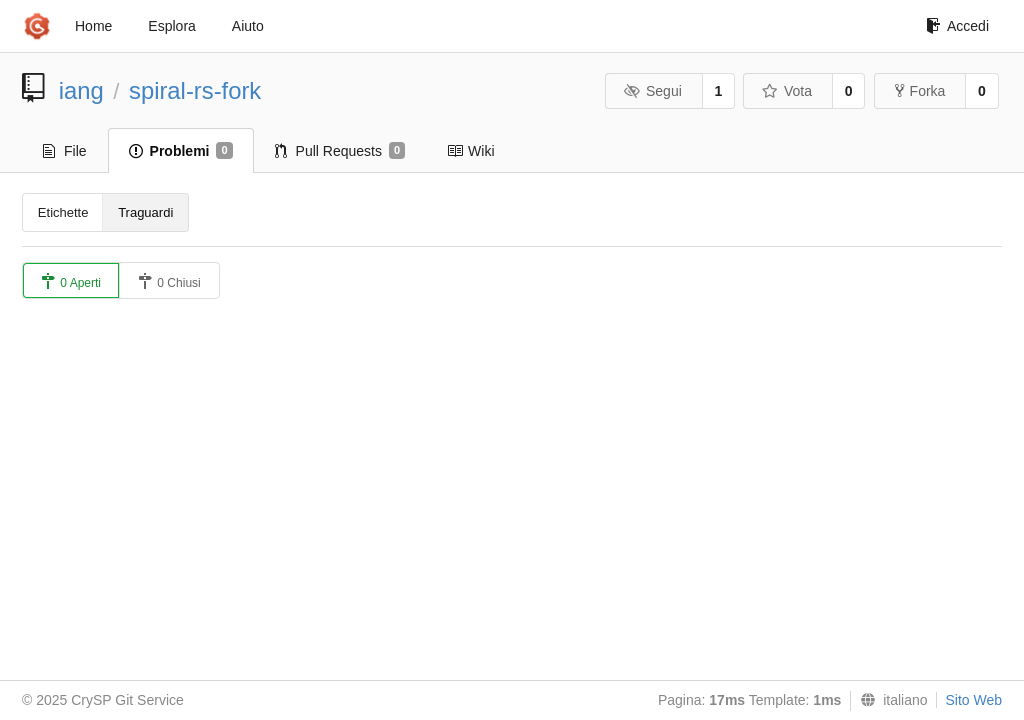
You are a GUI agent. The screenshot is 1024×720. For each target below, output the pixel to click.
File (65, 151)
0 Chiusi (169, 281)
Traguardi (145, 212)
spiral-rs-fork (195, 90)
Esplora (171, 26)
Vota (786, 91)
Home (93, 26)
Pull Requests (340, 151)
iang (81, 90)
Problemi (181, 151)
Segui (652, 91)
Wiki (470, 151)
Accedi (957, 26)
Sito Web (973, 700)
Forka (920, 91)
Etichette (63, 212)
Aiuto (248, 26)
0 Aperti (71, 281)
